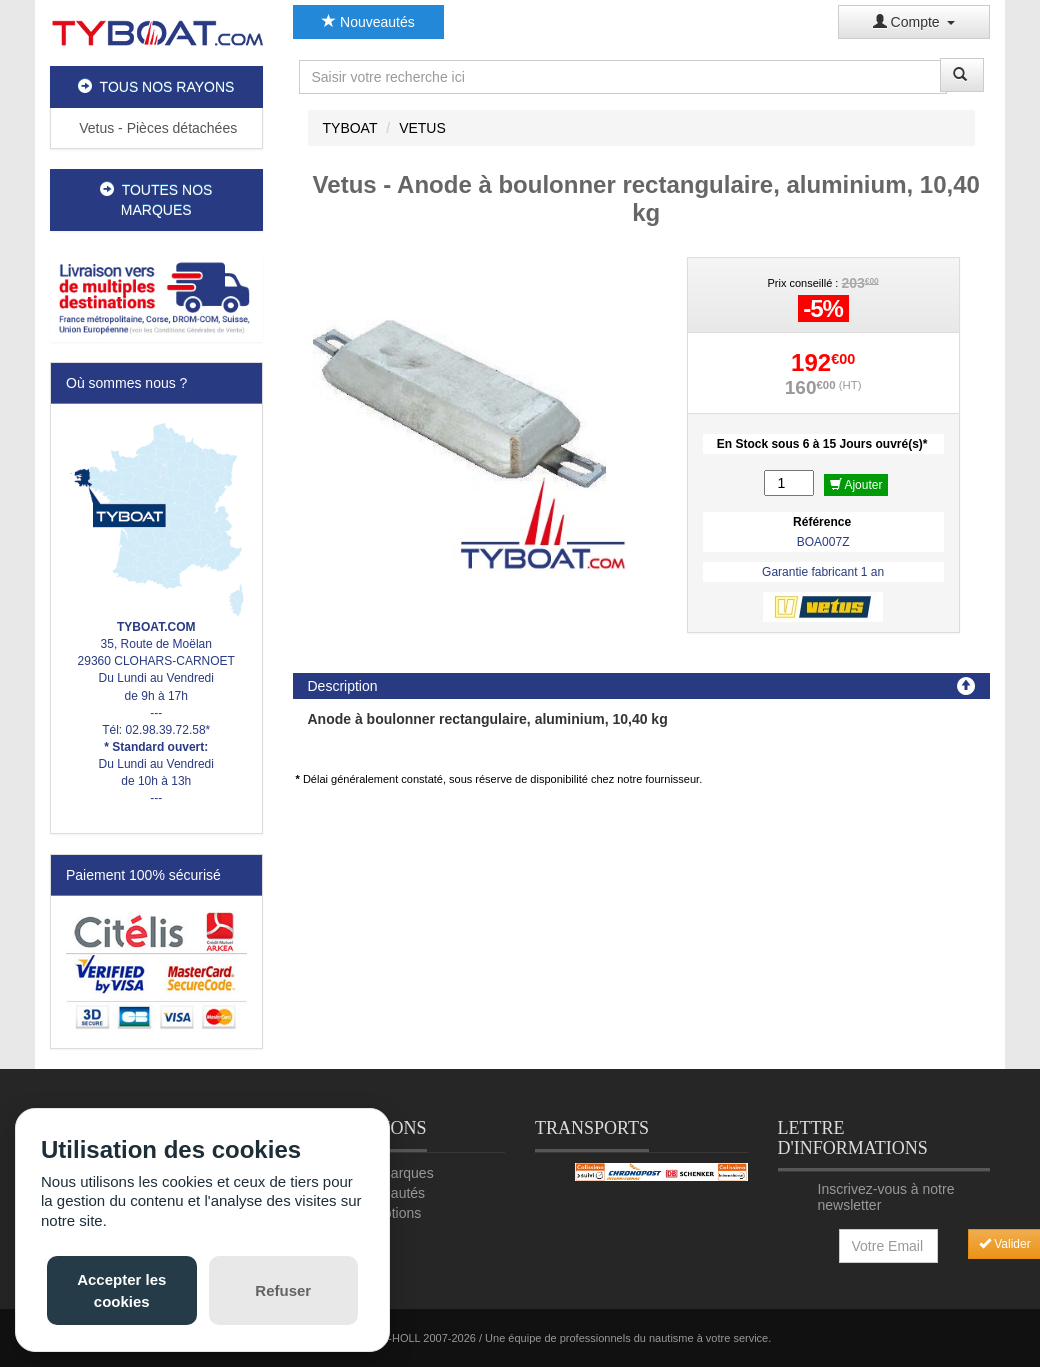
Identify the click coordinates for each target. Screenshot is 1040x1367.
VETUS (422, 128)
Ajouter (856, 485)
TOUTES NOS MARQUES (156, 200)
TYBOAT (350, 128)
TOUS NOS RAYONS (156, 87)
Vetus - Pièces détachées (156, 128)
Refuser (283, 1290)
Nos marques (391, 1173)
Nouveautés (368, 22)
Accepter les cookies (121, 1290)
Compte (914, 22)
